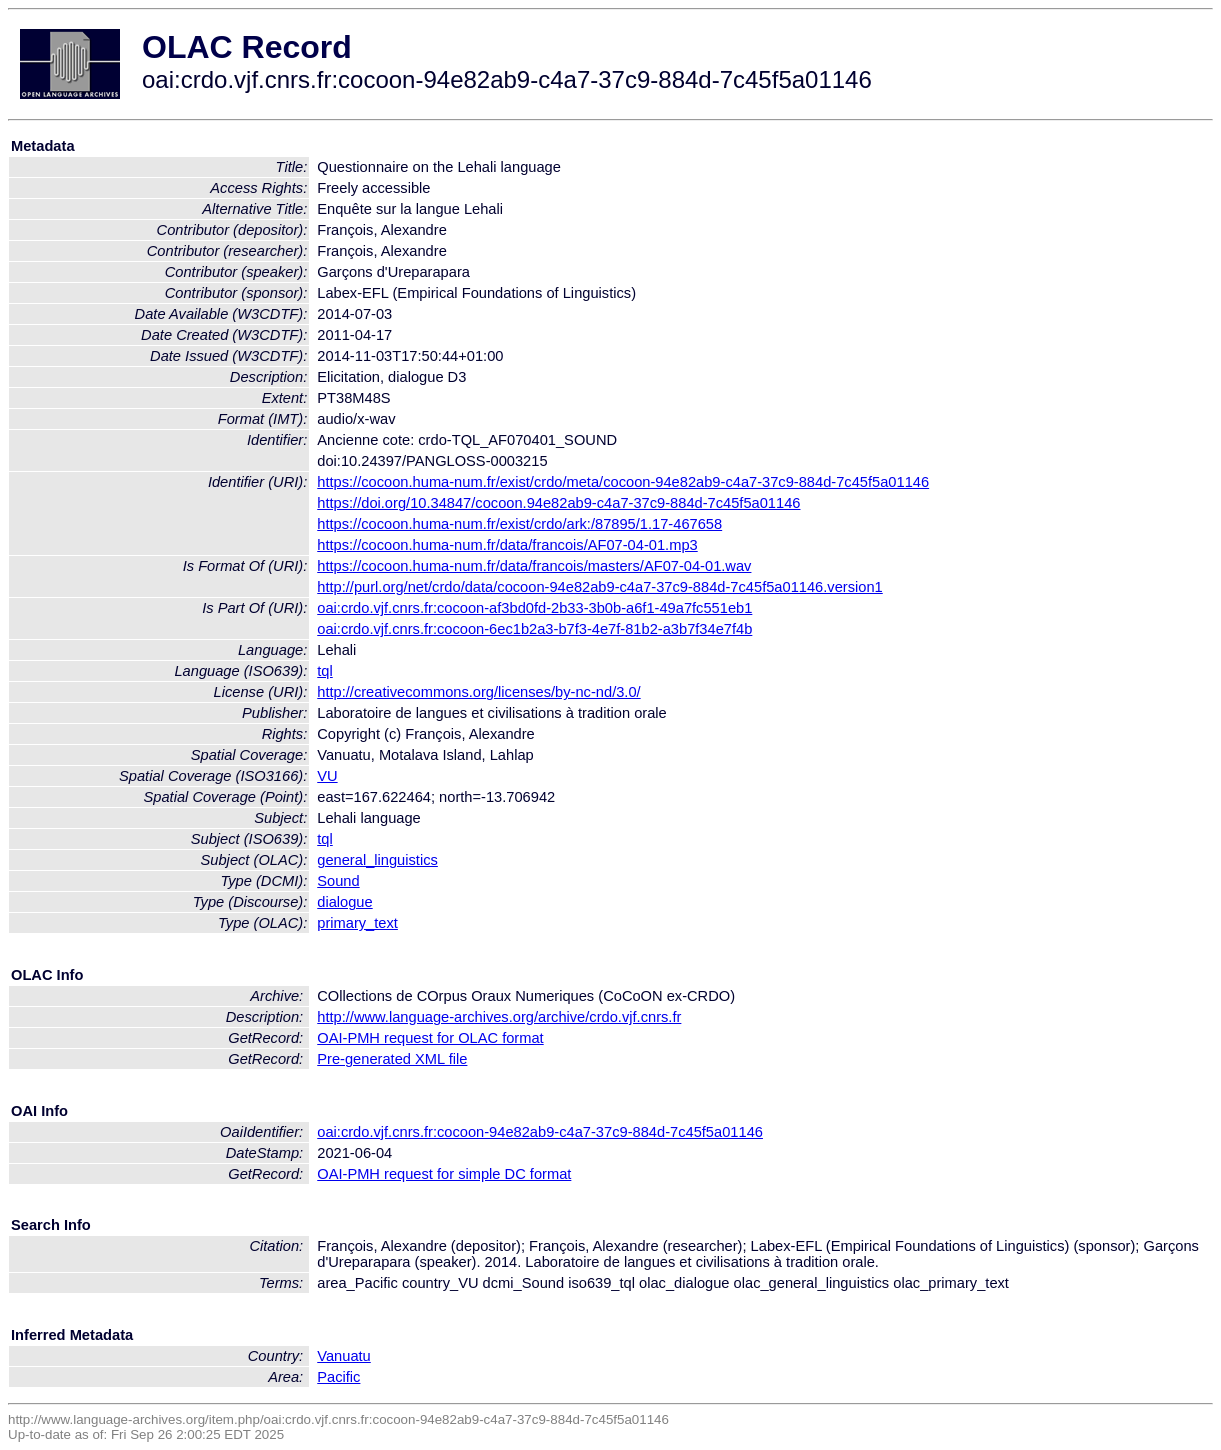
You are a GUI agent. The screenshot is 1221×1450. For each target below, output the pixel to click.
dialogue (344, 902)
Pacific (338, 1377)
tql (324, 671)
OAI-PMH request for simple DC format (444, 1174)
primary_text (357, 923)
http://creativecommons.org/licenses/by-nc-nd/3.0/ (478, 692)
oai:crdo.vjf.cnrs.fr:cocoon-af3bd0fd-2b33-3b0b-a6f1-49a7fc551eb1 (534, 608)
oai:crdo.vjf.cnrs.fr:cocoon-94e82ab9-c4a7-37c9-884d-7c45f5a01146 (540, 1132)
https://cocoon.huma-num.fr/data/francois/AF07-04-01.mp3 (507, 545)
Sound (338, 881)
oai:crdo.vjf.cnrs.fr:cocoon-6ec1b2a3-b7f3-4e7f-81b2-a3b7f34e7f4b (534, 629)
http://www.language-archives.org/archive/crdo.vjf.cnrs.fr (499, 1017)
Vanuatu (344, 1356)
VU (327, 776)
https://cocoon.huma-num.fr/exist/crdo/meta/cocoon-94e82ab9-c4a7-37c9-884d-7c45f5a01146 (623, 482)
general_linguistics (377, 860)
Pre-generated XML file (392, 1059)
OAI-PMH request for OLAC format (430, 1038)
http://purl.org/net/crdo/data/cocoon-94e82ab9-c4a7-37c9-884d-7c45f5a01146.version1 (599, 587)
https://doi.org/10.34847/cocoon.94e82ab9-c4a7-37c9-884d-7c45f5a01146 (558, 503)
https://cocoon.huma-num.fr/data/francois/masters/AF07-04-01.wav (534, 566)
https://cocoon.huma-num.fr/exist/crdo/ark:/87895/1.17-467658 (519, 524)
